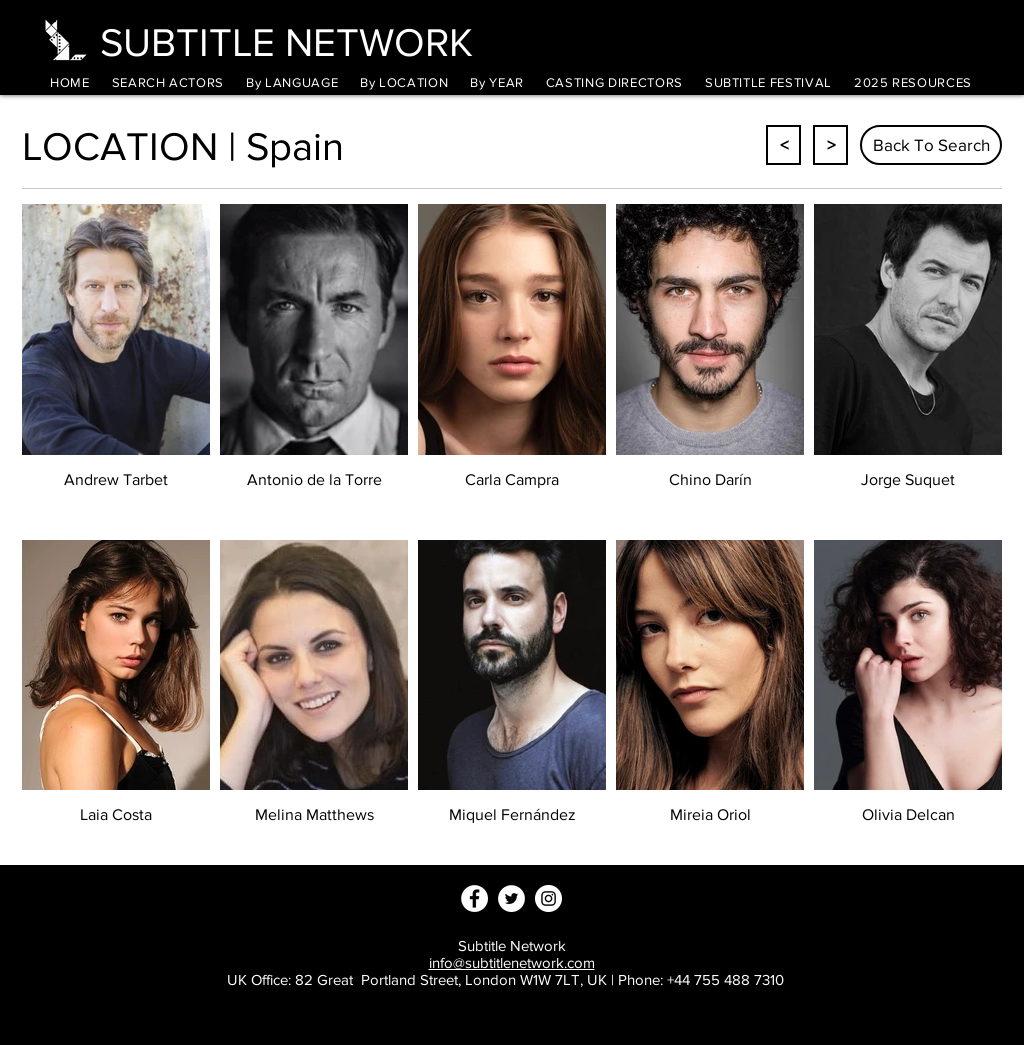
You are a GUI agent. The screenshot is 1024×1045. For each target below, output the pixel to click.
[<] (783, 145)
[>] (830, 145)
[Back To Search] (931, 145)
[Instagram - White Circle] (548, 898)
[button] (292, 82)
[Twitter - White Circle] (511, 898)
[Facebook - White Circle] (474, 898)
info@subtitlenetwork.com (512, 962)
